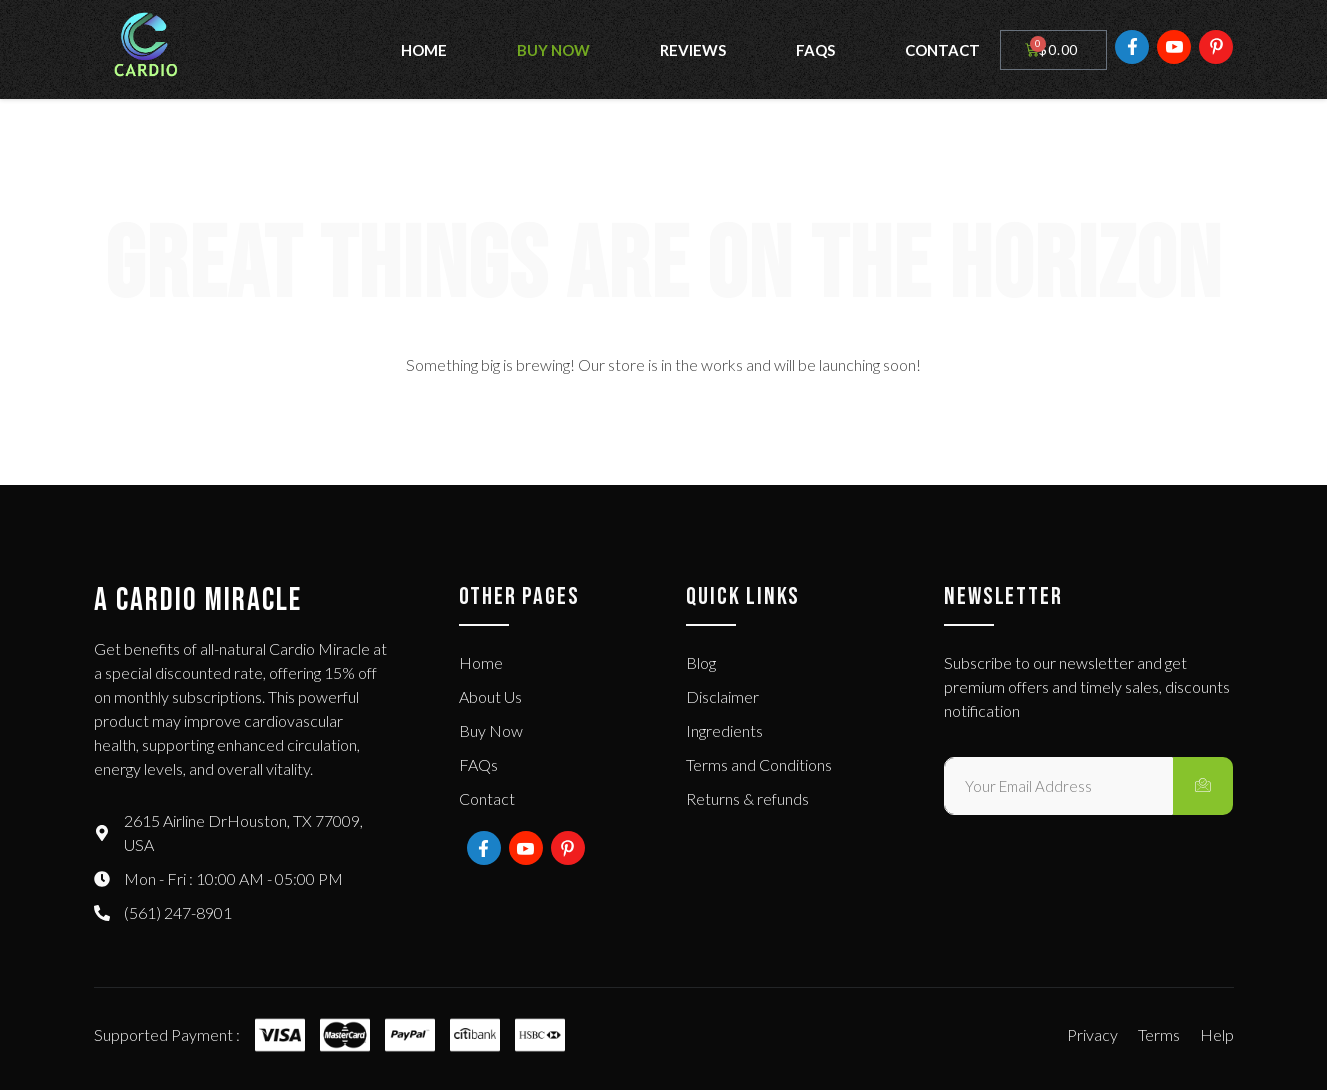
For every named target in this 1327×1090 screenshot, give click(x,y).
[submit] (1203, 786)
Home (424, 50)
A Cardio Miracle (198, 600)
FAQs (815, 50)
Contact (942, 50)
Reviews (693, 50)
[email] (1058, 786)
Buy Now (553, 50)
